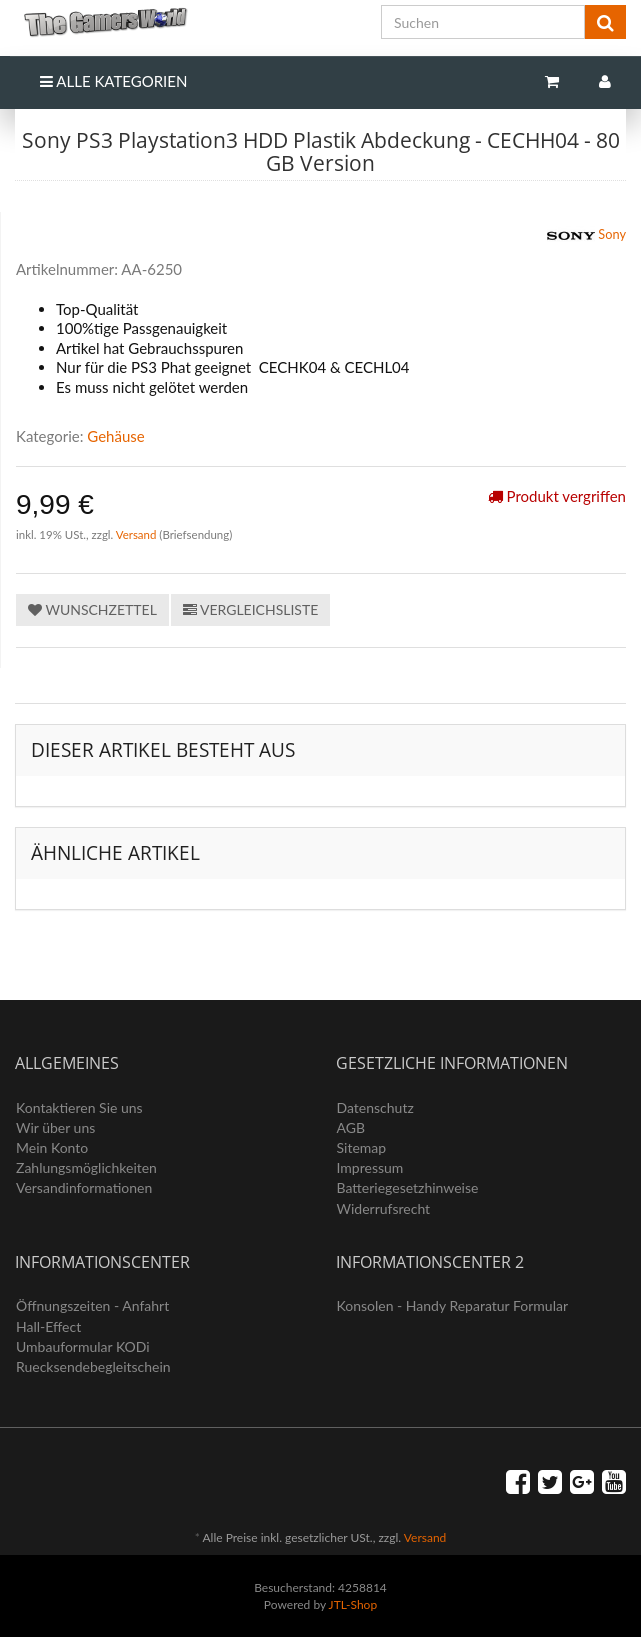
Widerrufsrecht (384, 1208)
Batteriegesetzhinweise (408, 1187)
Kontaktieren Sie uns (79, 1107)
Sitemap (362, 1147)
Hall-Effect (48, 1326)
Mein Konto (52, 1147)
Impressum (370, 1167)
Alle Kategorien (113, 81)
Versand (138, 534)
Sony (586, 236)
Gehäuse (115, 436)
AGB (351, 1127)
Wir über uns (55, 1127)
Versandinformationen (84, 1187)
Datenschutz (375, 1107)
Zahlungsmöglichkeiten (86, 1167)
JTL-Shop (353, 1604)
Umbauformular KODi (83, 1346)
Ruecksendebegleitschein (93, 1366)
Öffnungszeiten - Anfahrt (92, 1305)
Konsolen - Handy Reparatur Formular (453, 1305)
